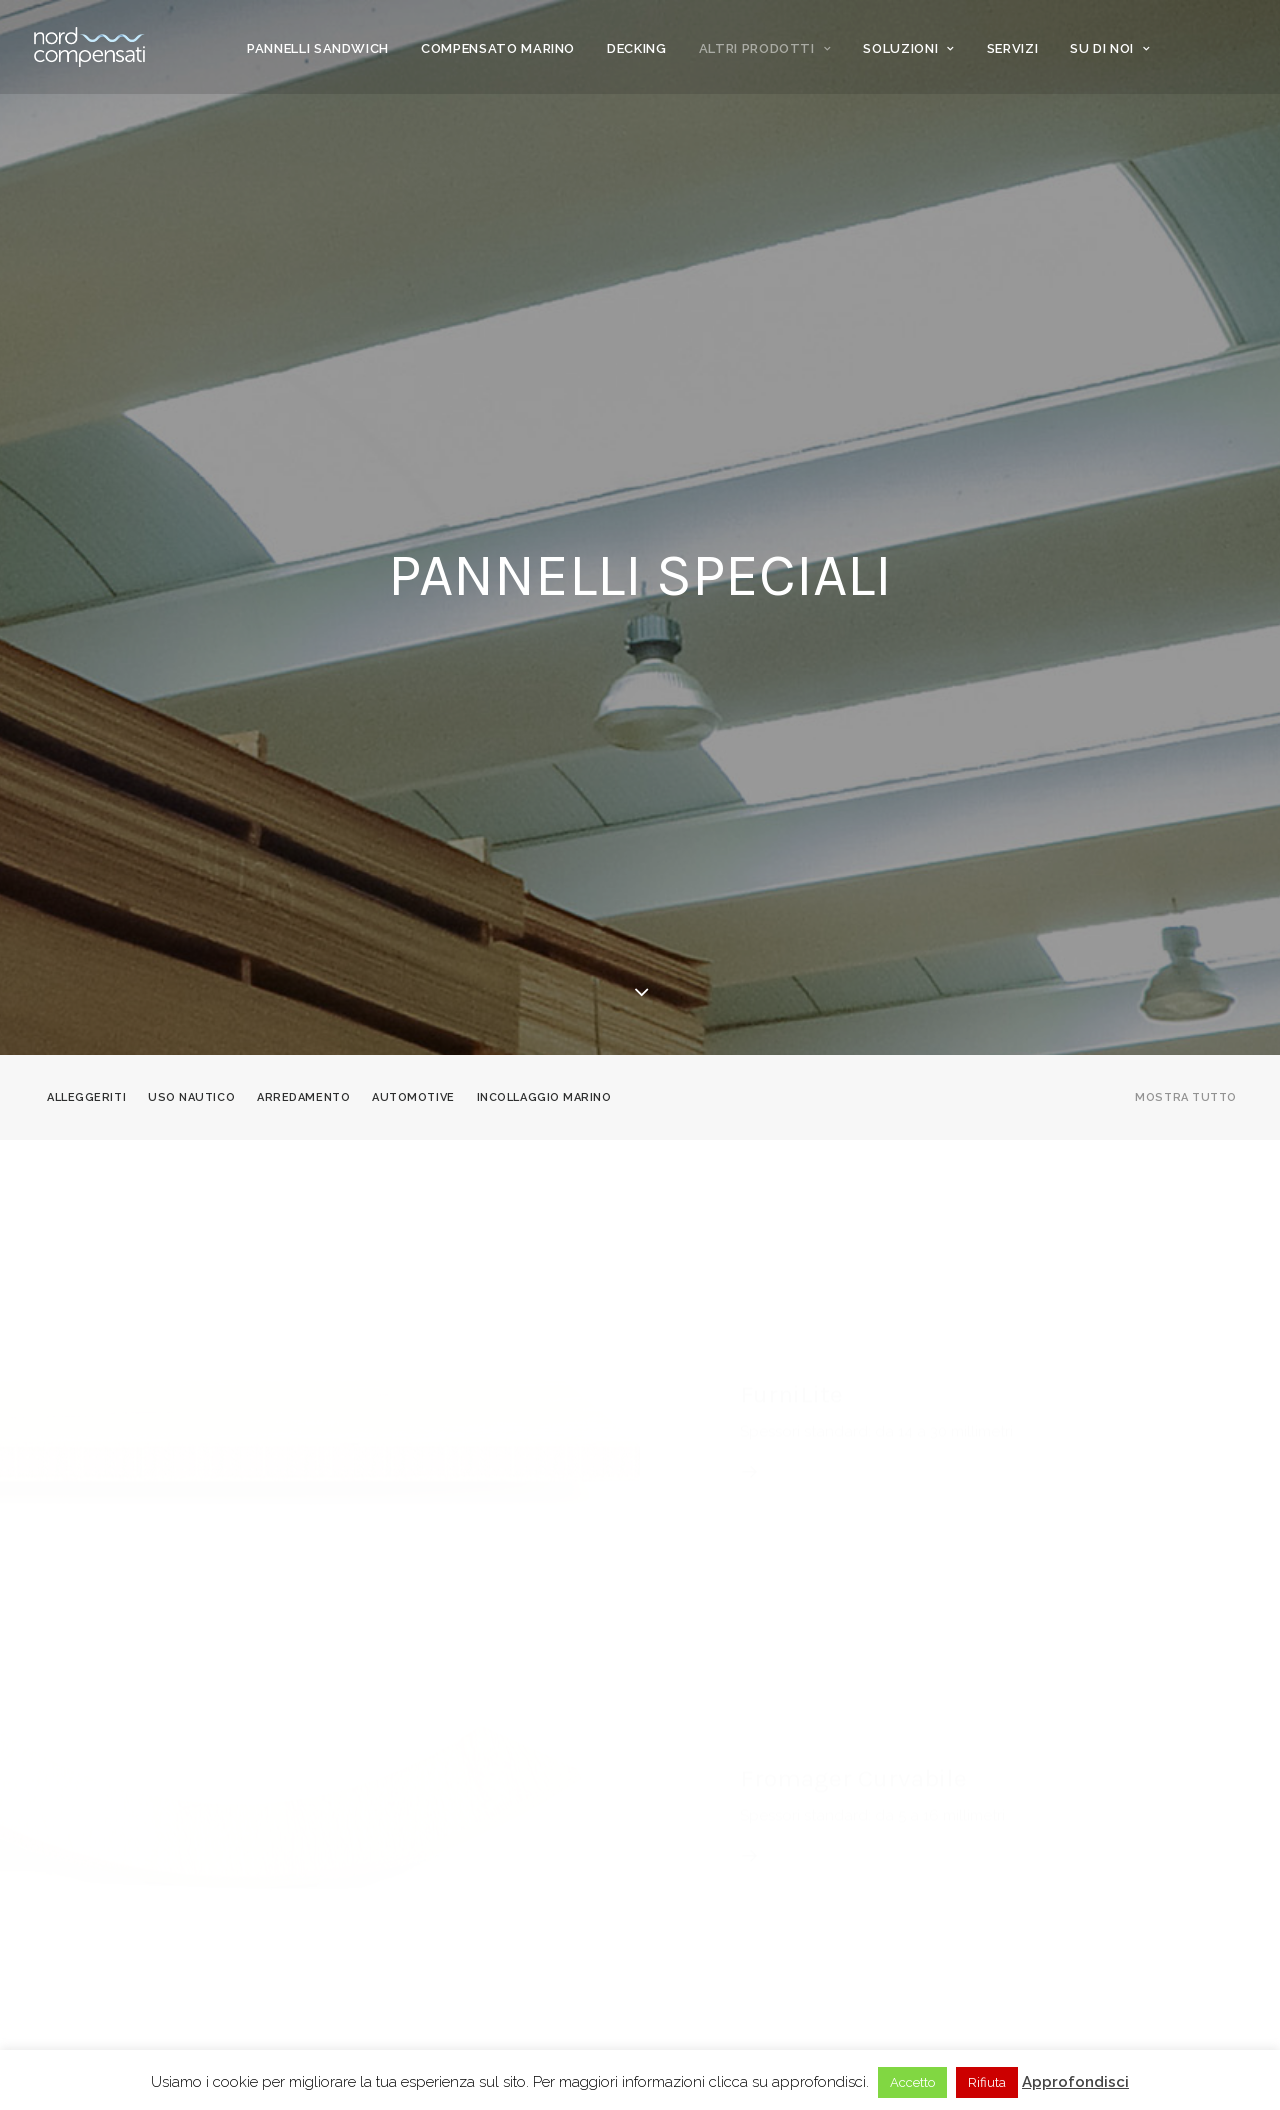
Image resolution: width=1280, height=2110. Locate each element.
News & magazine (714, 1826)
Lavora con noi (711, 1924)
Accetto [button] (912, 2082)
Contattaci (697, 1875)
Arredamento (303, 496)
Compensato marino (498, 48)
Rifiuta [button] (987, 2082)
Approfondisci (1075, 2082)
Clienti (391, 1826)
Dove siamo (697, 1900)
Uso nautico (191, 496)
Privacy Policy (416, 1875)
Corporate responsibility (454, 1851)
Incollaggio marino (544, 496)
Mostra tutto (1186, 496)
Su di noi (1110, 48)
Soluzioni (908, 48)
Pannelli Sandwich (318, 48)
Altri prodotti (765, 48)
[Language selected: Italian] (1144, 1894)
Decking (637, 48)
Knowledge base (713, 1851)
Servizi (1013, 48)
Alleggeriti (86, 496)
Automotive (413, 496)
